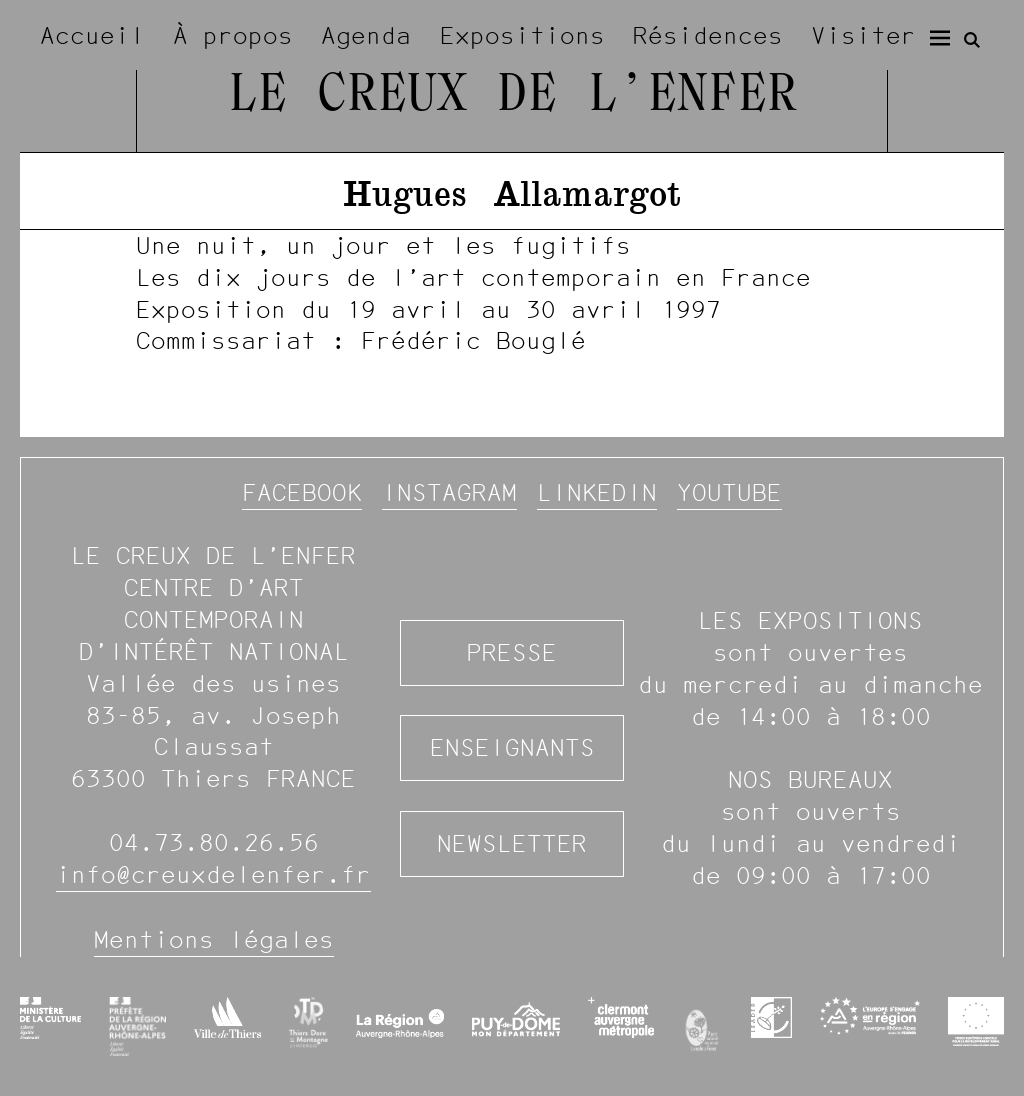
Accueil (92, 35)
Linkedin (597, 492)
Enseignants (512, 747)
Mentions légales (214, 939)
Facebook (302, 492)
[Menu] (940, 38)
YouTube (729, 492)
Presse (512, 652)
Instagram (449, 492)
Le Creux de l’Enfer (512, 96)
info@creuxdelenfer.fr (213, 874)
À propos (233, 35)
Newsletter (512, 843)
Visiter (863, 35)
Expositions (522, 35)
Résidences (708, 35)
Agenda (366, 35)
